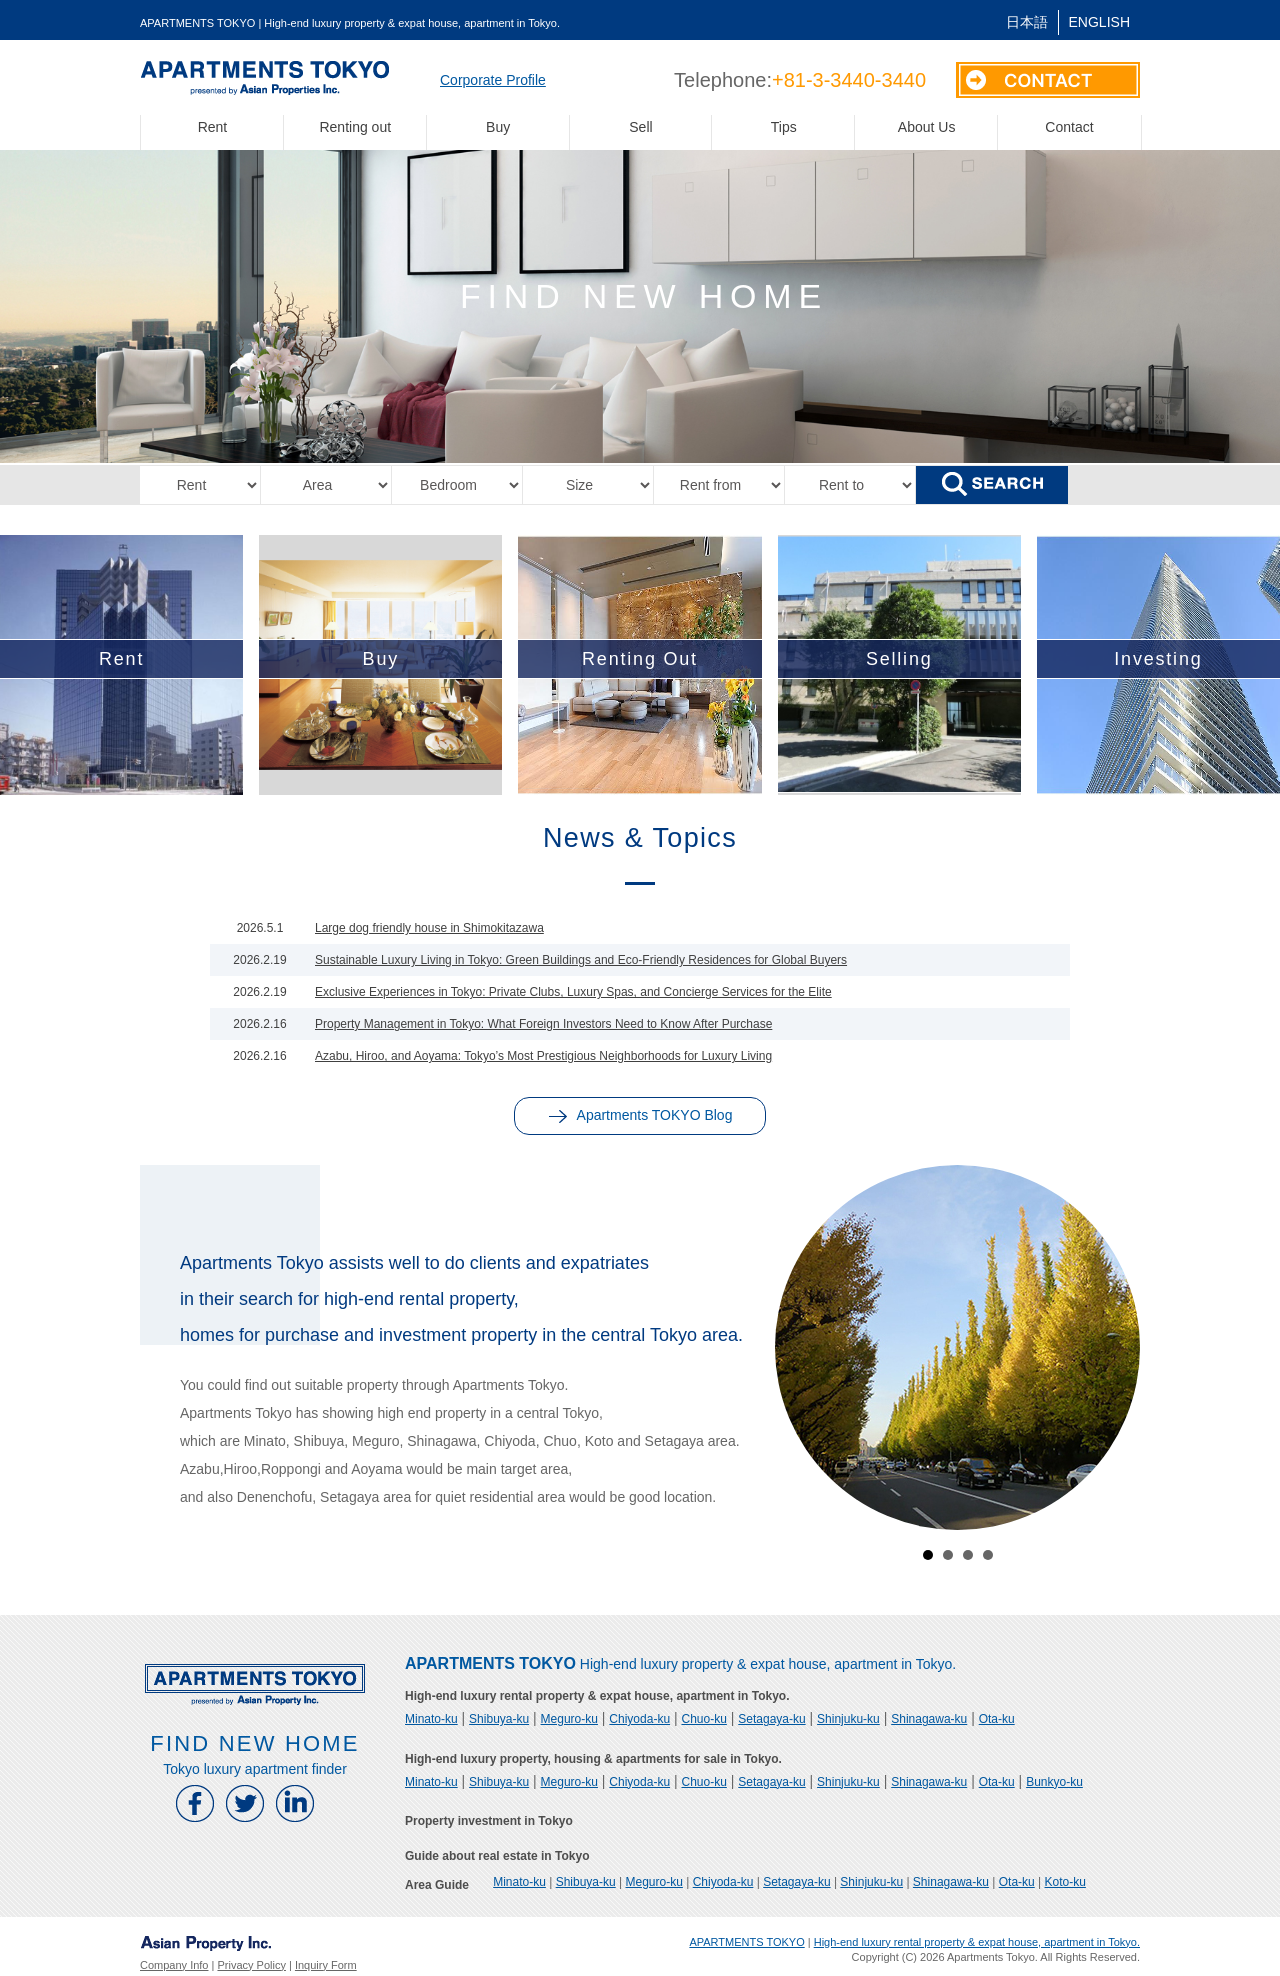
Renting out (355, 127)
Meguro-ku (569, 1719)
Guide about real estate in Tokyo (497, 1856)
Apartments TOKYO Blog (640, 1115)
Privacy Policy (251, 1965)
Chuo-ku (703, 1719)
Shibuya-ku (499, 1719)
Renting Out (640, 659)
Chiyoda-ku (639, 1719)
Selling (899, 659)
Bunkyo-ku (1054, 1782)
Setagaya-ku (771, 1719)
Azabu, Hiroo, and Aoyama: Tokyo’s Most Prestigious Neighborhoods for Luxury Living (543, 1056)
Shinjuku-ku (848, 1719)
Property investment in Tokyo (489, 1821)
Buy (498, 127)
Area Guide (437, 1885)
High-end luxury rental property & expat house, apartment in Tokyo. (597, 1696)
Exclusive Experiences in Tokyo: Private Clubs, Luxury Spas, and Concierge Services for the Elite (573, 992)
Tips (784, 127)
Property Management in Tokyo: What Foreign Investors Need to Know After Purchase (543, 1024)
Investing (1158, 659)
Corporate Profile (493, 80)
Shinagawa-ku (929, 1719)
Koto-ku (1065, 1882)
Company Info (174, 1965)
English (1099, 22)
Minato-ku (431, 1719)
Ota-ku (997, 1719)
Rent (213, 127)
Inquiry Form (326, 1965)
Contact (1069, 127)
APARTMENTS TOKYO (746, 1942)
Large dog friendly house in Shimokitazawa (429, 928)
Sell (640, 127)
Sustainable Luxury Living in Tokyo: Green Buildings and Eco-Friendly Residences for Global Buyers (581, 960)
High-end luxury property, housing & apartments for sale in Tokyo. (593, 1759)
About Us (927, 127)
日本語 (1027, 22)
